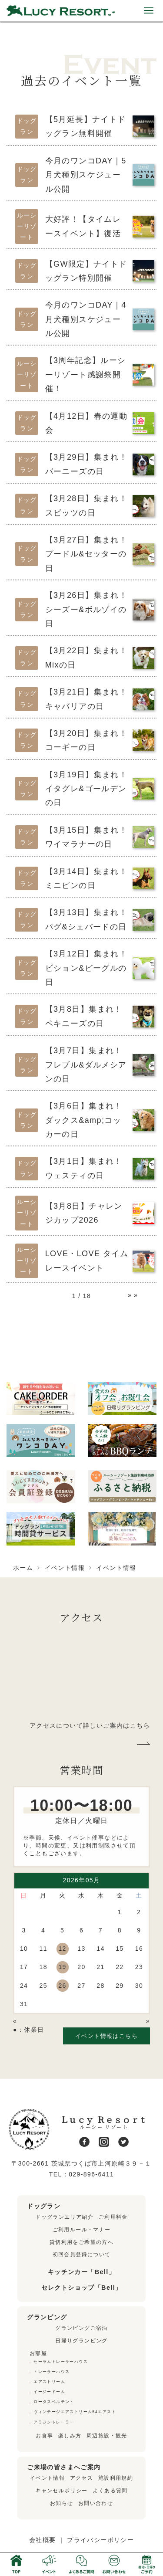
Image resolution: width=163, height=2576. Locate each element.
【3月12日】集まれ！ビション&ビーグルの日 (86, 967)
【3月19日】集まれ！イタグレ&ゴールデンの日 (86, 788)
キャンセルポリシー (61, 2490)
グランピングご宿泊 (81, 2328)
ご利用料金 (113, 2217)
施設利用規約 (115, 2478)
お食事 (44, 2435)
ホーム (23, 1567)
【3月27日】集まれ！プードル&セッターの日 (86, 554)
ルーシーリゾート (27, 226)
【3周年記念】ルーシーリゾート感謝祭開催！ (85, 374)
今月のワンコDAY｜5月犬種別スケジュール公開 (85, 174)
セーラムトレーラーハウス (60, 2361)
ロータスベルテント (53, 2402)
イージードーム (49, 2392)
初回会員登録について (82, 2254)
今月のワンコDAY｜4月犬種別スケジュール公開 (85, 319)
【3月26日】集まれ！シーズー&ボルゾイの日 (86, 609)
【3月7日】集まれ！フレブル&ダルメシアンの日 (86, 1064)
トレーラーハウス (51, 2371)
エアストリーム (49, 2381)
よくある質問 (110, 2490)
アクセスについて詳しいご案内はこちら (90, 1725)
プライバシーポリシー (100, 2539)
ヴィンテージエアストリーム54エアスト (74, 2412)
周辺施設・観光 (106, 2435)
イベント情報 (65, 1567)
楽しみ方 (70, 2435)
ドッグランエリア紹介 (64, 2217)
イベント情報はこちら (106, 2036)
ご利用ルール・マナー (82, 2229)
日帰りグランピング (81, 2340)
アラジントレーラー (53, 2422)
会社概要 (42, 2539)
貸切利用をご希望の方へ (81, 2242)
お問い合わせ (95, 2503)
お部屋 (38, 2353)
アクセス (81, 2478)
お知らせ (61, 2503)
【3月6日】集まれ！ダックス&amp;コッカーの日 (84, 1120)
